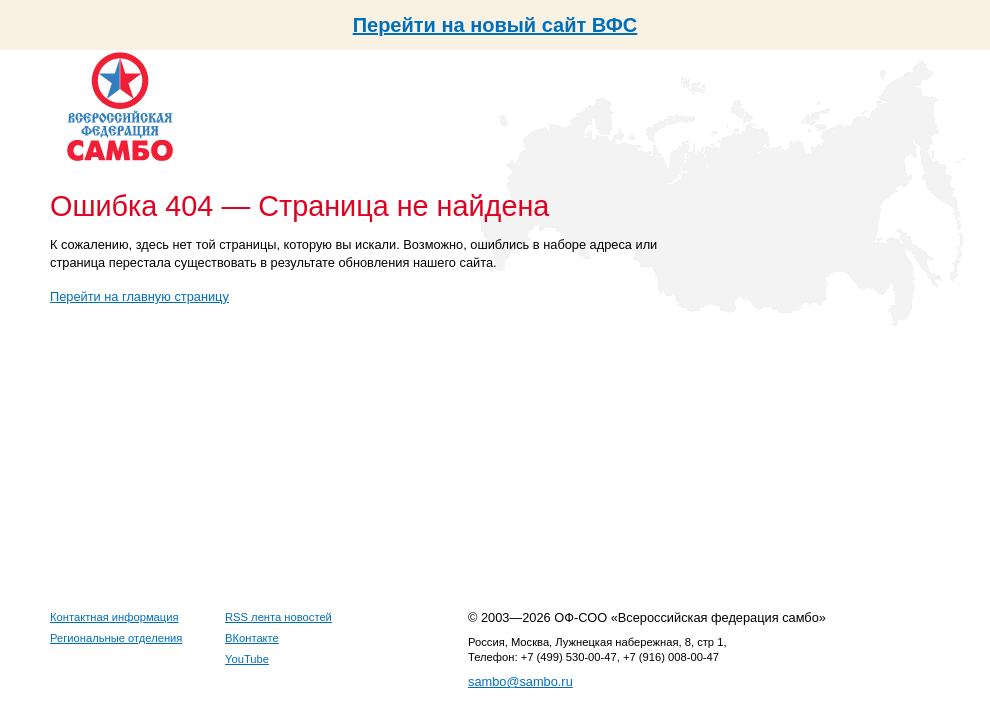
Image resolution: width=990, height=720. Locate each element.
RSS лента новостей (278, 617)
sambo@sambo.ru (520, 681)
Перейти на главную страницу (139, 296)
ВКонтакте (252, 638)
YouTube (247, 659)
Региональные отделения (116, 638)
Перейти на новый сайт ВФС (495, 25)
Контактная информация (114, 617)
